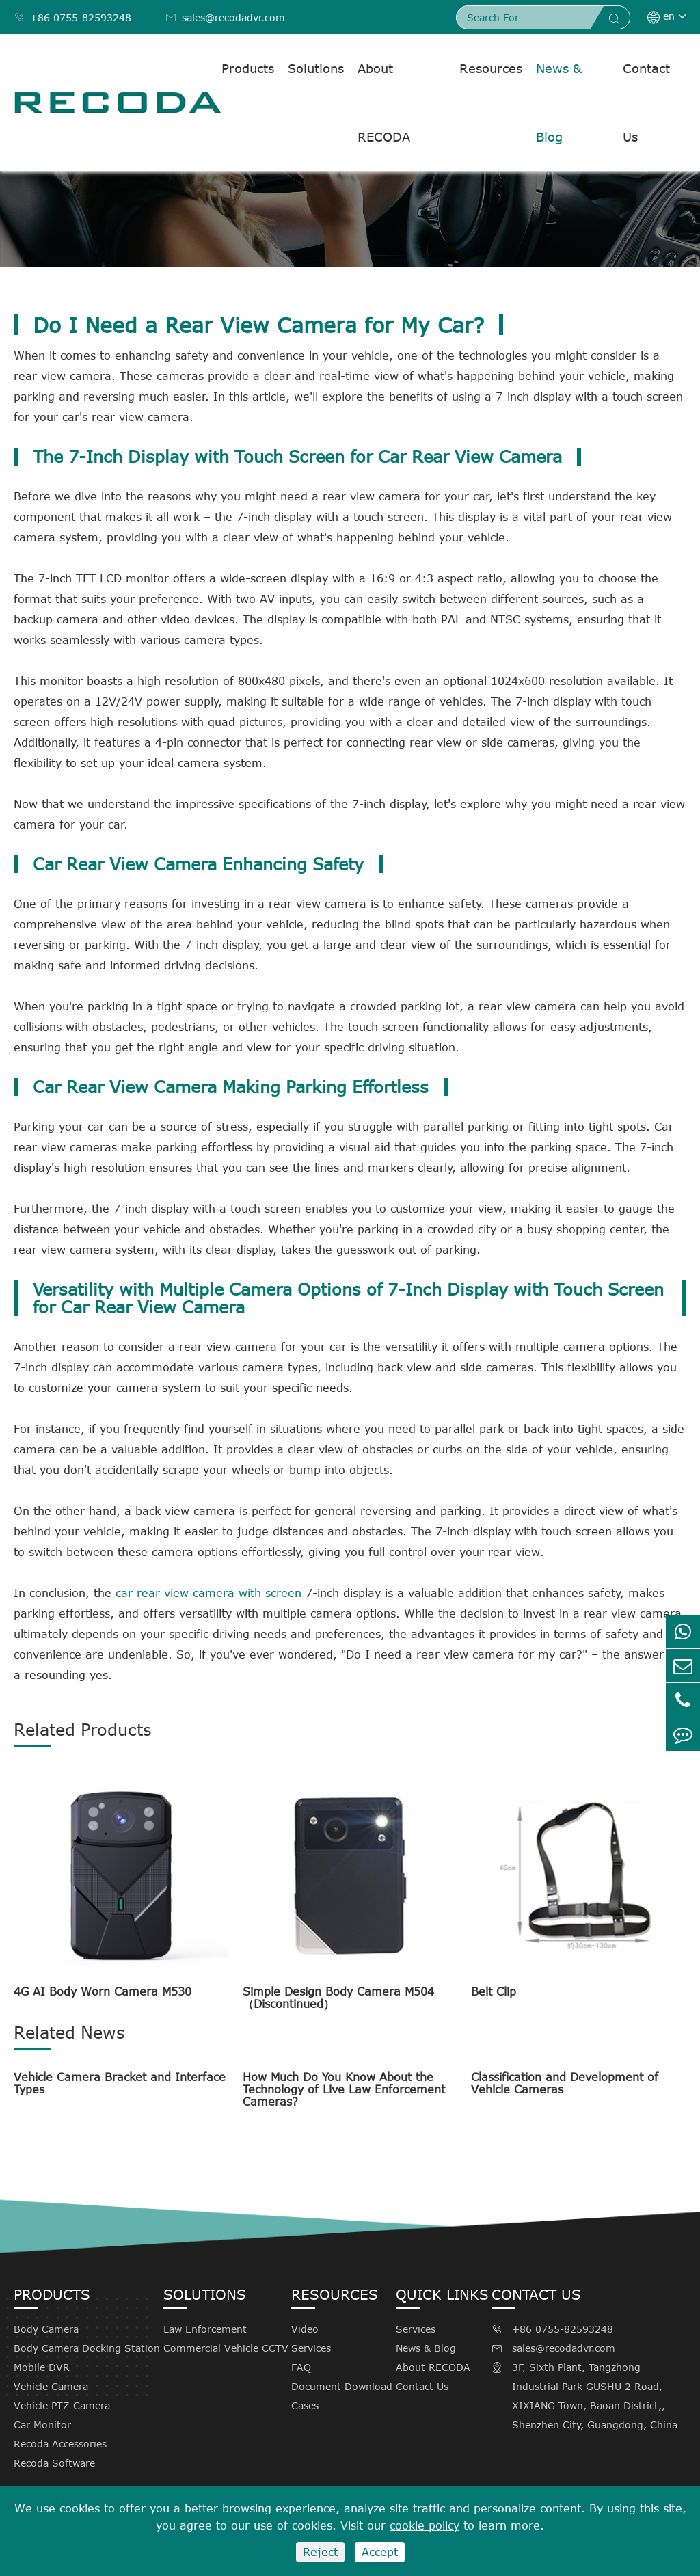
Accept (380, 2552)
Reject (320, 2552)
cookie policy (424, 2525)
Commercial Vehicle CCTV (225, 2348)
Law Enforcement (205, 2329)
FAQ (301, 2367)
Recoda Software (54, 2463)
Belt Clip (493, 1991)
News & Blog (559, 102)
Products (247, 68)
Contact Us (646, 102)
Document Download (341, 2386)
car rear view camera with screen (208, 1593)
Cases (305, 2405)
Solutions (316, 68)
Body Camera (46, 2329)
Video (305, 2329)
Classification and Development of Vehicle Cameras (564, 2083)
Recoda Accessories (60, 2444)
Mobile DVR (42, 2367)
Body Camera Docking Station (87, 2348)
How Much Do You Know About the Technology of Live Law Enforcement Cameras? (344, 2089)
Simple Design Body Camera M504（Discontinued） (338, 1997)
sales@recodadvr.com (225, 17)
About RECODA (384, 102)
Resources (490, 68)
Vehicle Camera (51, 2386)
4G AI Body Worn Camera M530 (102, 1991)
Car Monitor (42, 2424)
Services (311, 2348)
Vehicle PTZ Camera (62, 2405)
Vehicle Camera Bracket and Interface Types (120, 2083)
